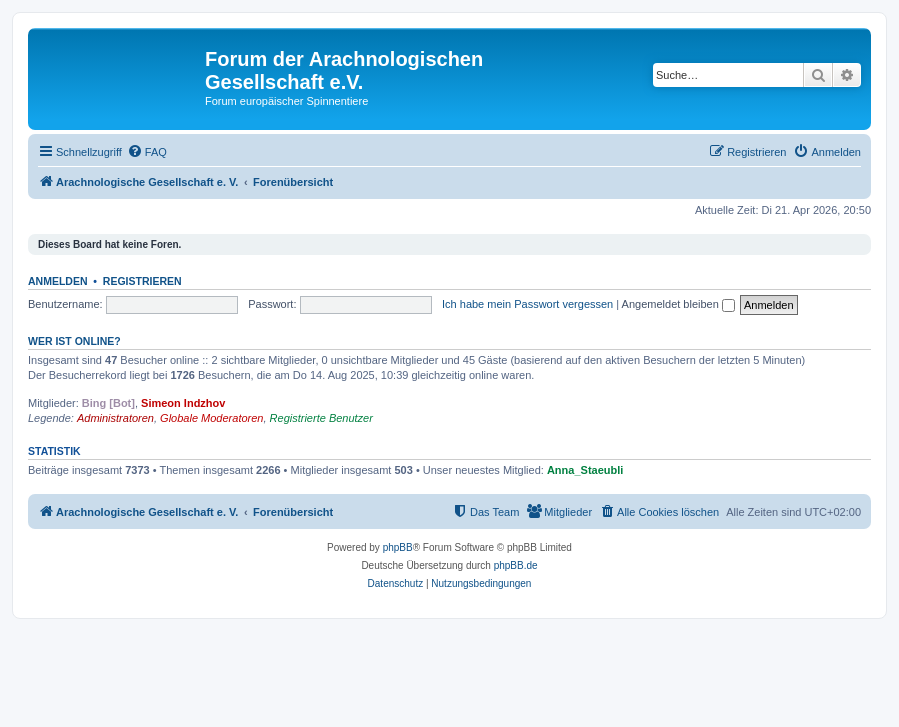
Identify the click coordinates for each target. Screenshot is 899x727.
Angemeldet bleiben (678, 304)
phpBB (398, 547)
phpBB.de (516, 565)
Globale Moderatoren (211, 418)
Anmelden (58, 281)
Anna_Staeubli (585, 470)
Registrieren (142, 281)
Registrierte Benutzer (321, 418)
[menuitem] (147, 152)
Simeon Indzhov (183, 403)
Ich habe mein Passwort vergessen (527, 304)
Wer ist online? (74, 341)
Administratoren (115, 418)
